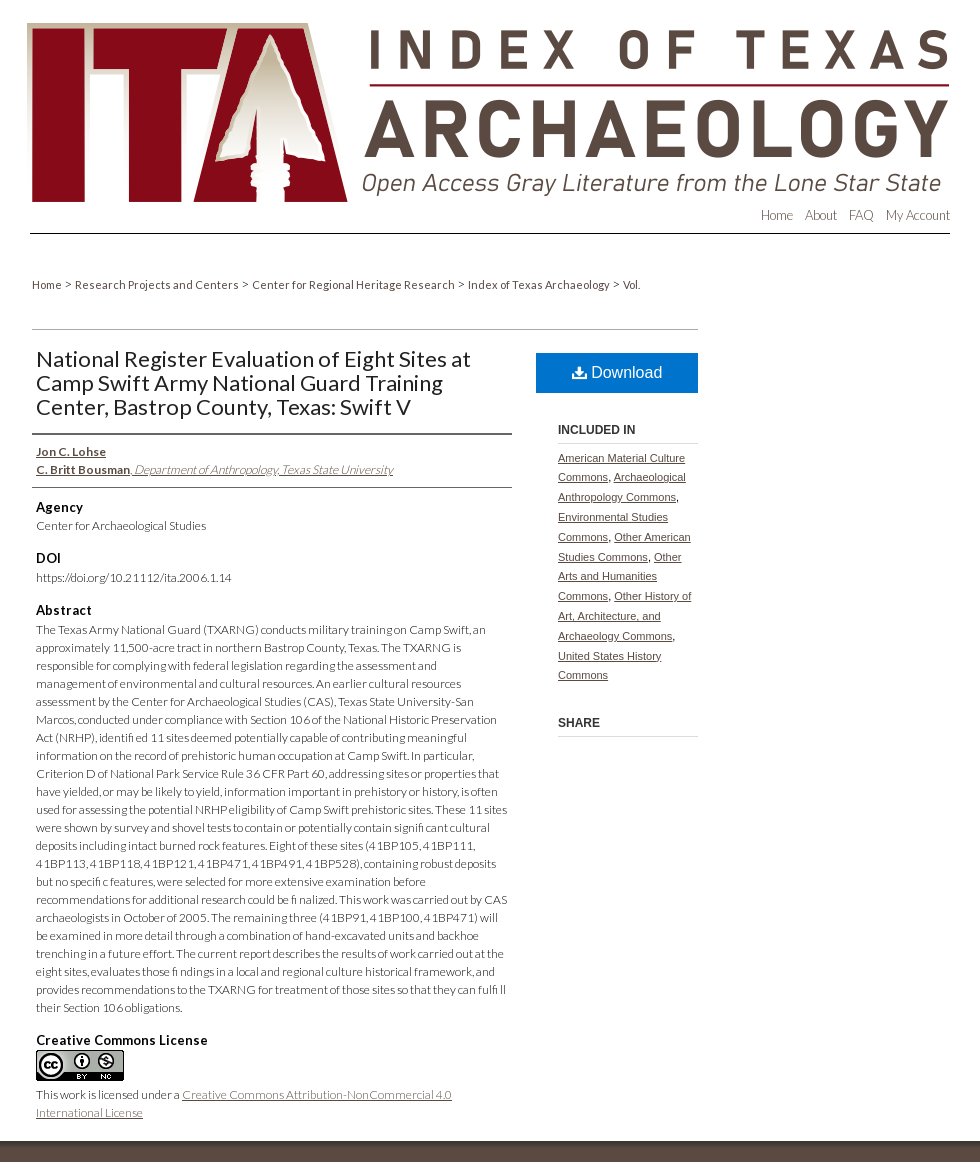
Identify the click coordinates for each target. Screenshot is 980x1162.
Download (617, 372)
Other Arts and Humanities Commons (620, 577)
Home (48, 284)
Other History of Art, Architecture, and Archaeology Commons (624, 616)
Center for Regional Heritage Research (354, 284)
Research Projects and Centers (158, 284)
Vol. (631, 284)
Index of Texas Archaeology (540, 284)
